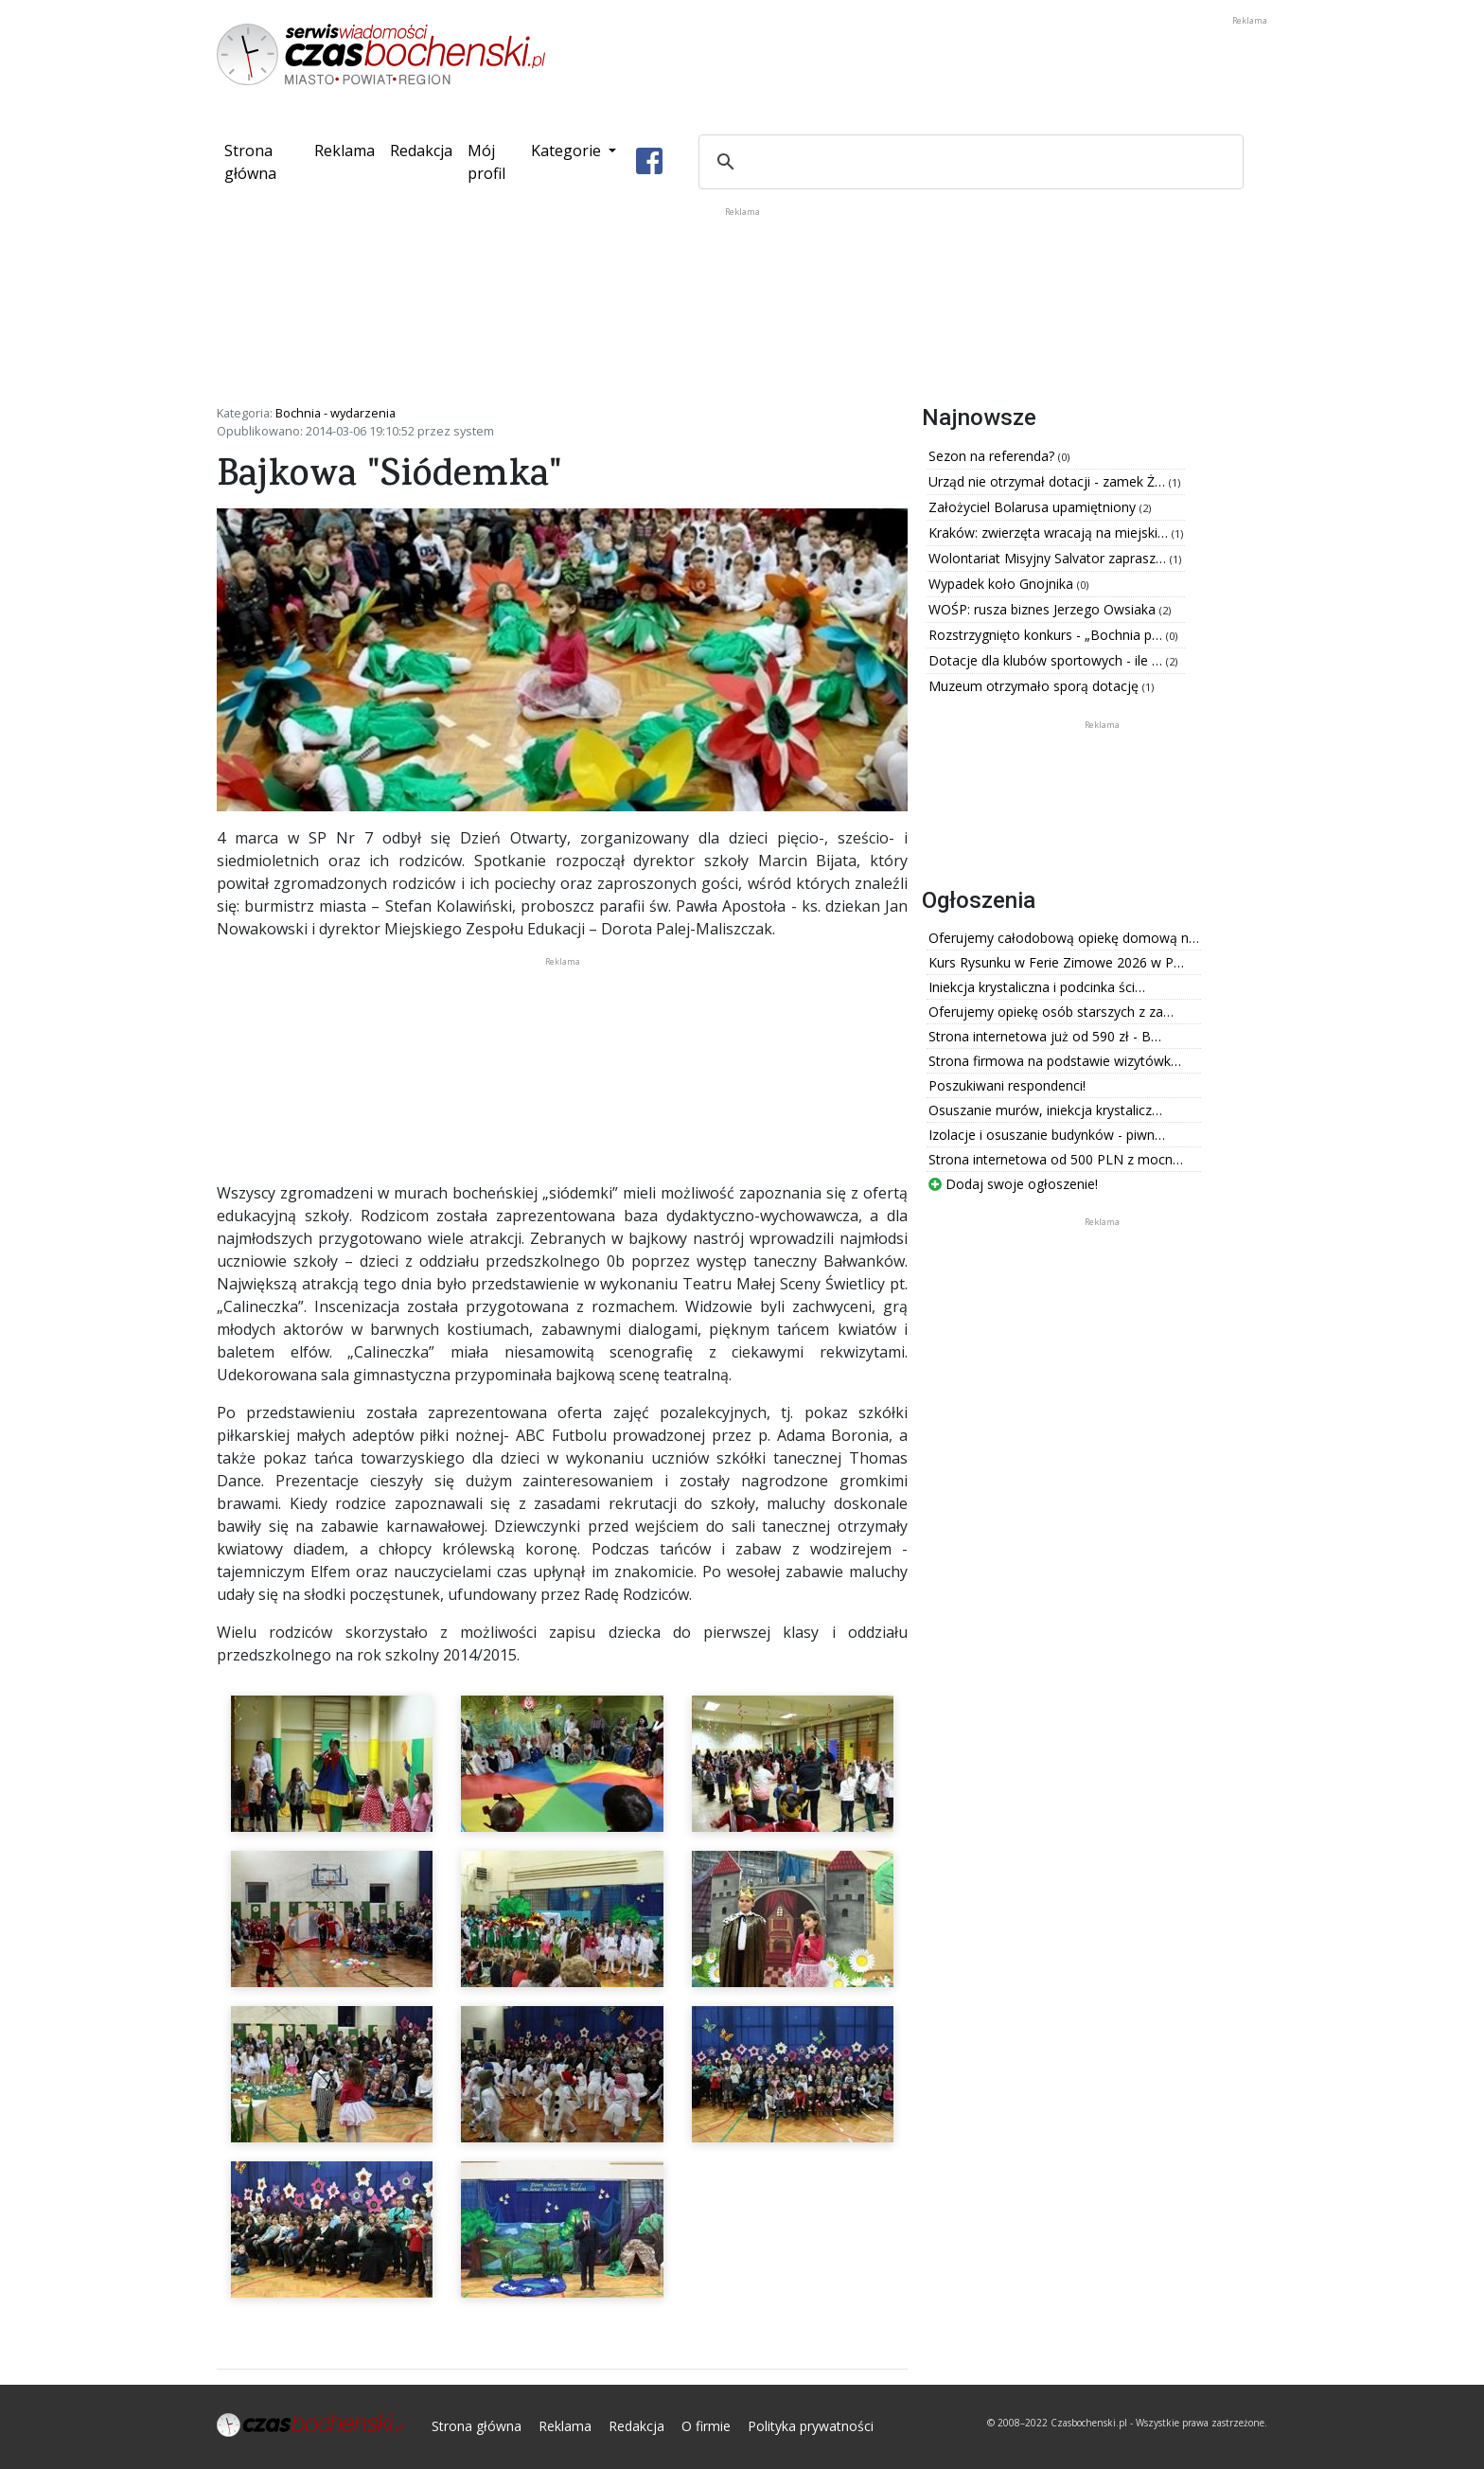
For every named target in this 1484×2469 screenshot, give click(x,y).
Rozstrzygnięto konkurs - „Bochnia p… (1047, 635)
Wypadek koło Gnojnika (1002, 584)
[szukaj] (968, 162)
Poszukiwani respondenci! (1007, 1085)
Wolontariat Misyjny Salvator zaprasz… (1049, 558)
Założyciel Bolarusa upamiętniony (1034, 507)
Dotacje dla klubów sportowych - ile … (1047, 660)
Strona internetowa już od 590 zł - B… (1044, 1036)
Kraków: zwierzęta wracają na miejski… (1050, 533)
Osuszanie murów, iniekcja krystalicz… (1045, 1110)
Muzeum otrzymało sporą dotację (1035, 686)
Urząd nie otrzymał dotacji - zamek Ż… (1048, 481)
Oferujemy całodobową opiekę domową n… (1063, 938)
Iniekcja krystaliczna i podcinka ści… (1036, 987)
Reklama (344, 150)
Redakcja (421, 150)
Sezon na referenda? (993, 456)
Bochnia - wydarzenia (335, 412)
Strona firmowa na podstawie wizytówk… (1054, 1061)
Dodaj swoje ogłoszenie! (1013, 1184)
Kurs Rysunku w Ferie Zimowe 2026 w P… (1056, 962)
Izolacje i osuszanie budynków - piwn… (1046, 1135)
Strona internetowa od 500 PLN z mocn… (1055, 1159)
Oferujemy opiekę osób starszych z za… (1051, 1012)
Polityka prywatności (811, 2426)
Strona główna (265, 162)
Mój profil (486, 162)
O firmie (706, 2426)
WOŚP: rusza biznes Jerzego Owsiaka (1043, 609)
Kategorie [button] (568, 150)
